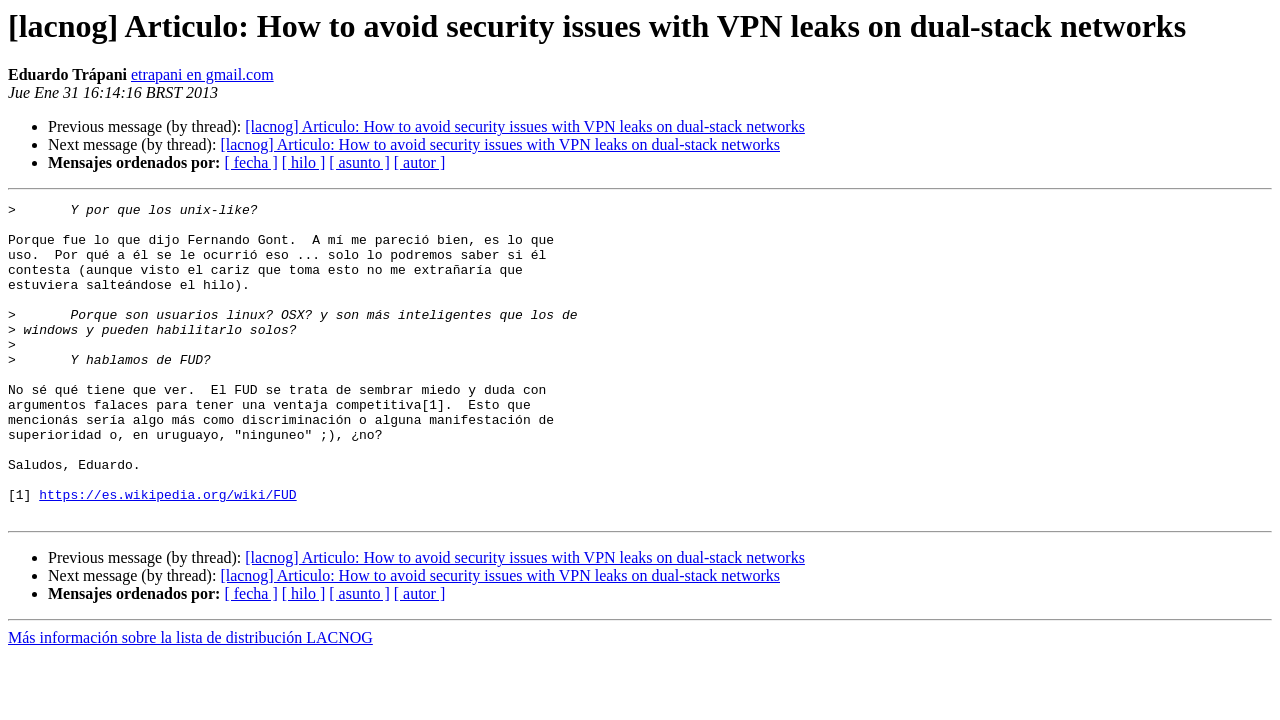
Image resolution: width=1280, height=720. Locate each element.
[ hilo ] (304, 162)
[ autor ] (420, 162)
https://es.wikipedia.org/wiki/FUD (167, 554)
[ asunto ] (359, 162)
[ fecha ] (250, 162)
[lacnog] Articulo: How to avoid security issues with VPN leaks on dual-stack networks (525, 126)
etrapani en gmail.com (202, 74)
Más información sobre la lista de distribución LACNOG (190, 700)
